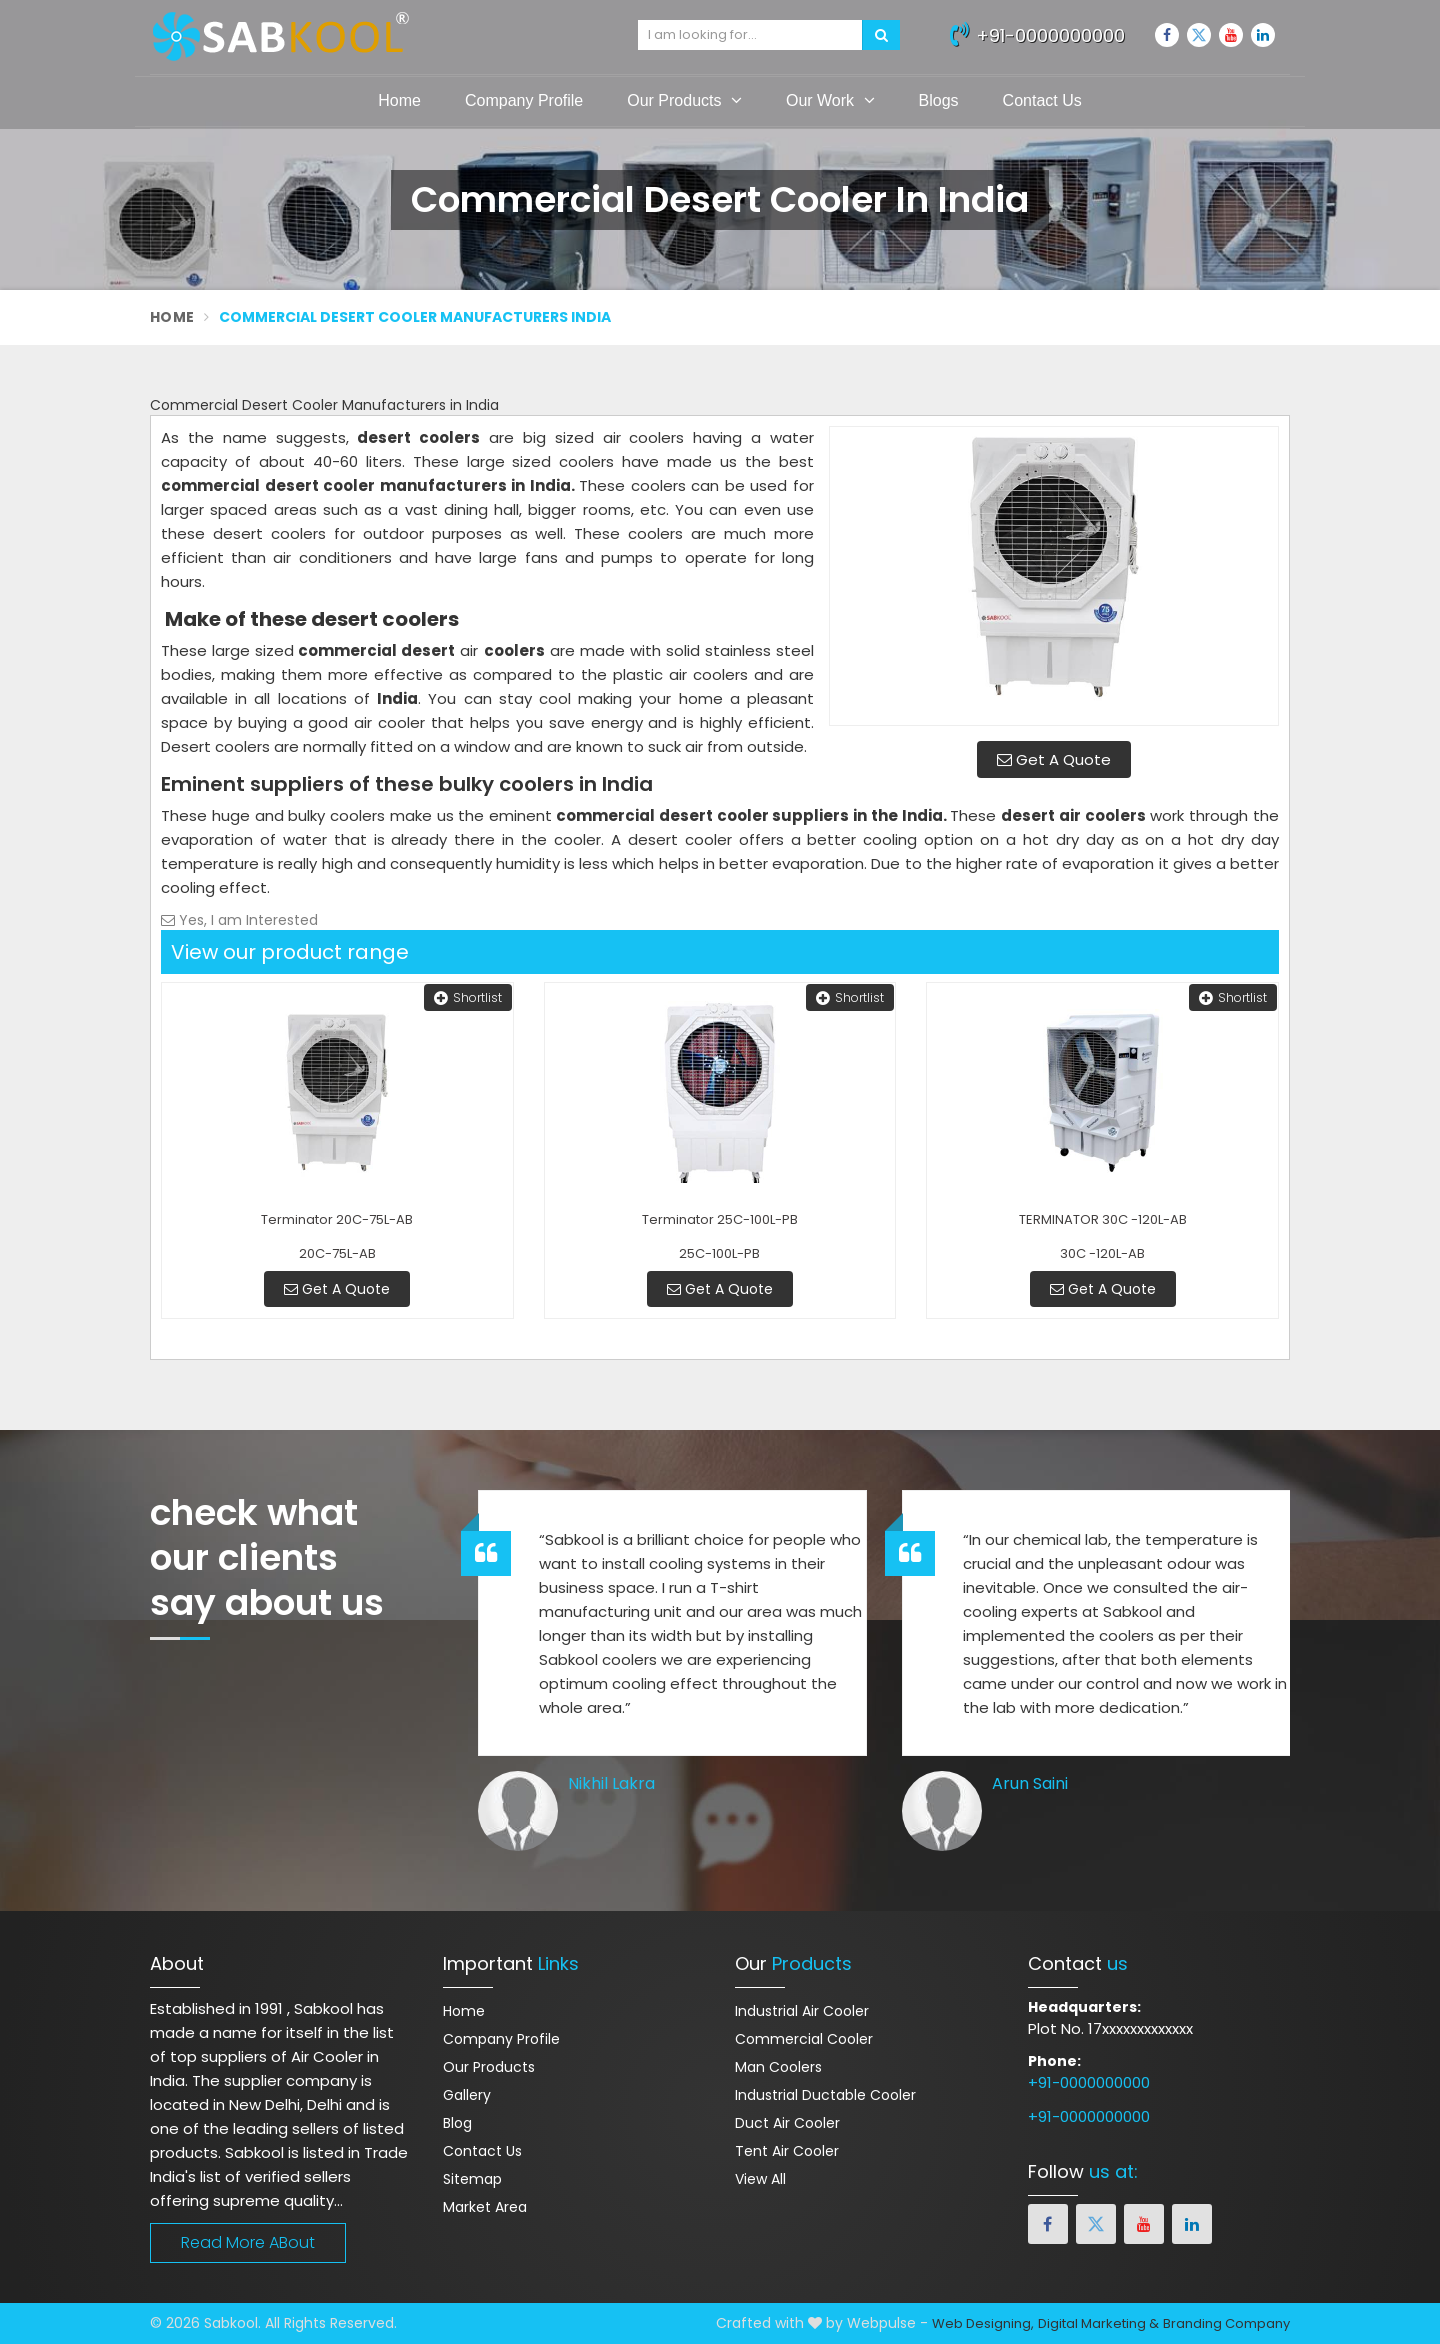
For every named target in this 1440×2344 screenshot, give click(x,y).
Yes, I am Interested (239, 920)
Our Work (830, 100)
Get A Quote (1054, 759)
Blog (457, 2123)
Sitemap (472, 2179)
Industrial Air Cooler (802, 2011)
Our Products (684, 100)
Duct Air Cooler (787, 2123)
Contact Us (1042, 100)
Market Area (485, 2207)
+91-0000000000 (1037, 33)
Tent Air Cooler (787, 2151)
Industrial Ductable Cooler (825, 2095)
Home (399, 100)
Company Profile (524, 100)
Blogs (939, 100)
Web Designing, (983, 2323)
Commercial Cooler (804, 2039)
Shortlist (468, 997)
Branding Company (1226, 2323)
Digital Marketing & (1098, 2323)
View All (760, 2179)
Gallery (467, 2095)
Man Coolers (778, 2067)
